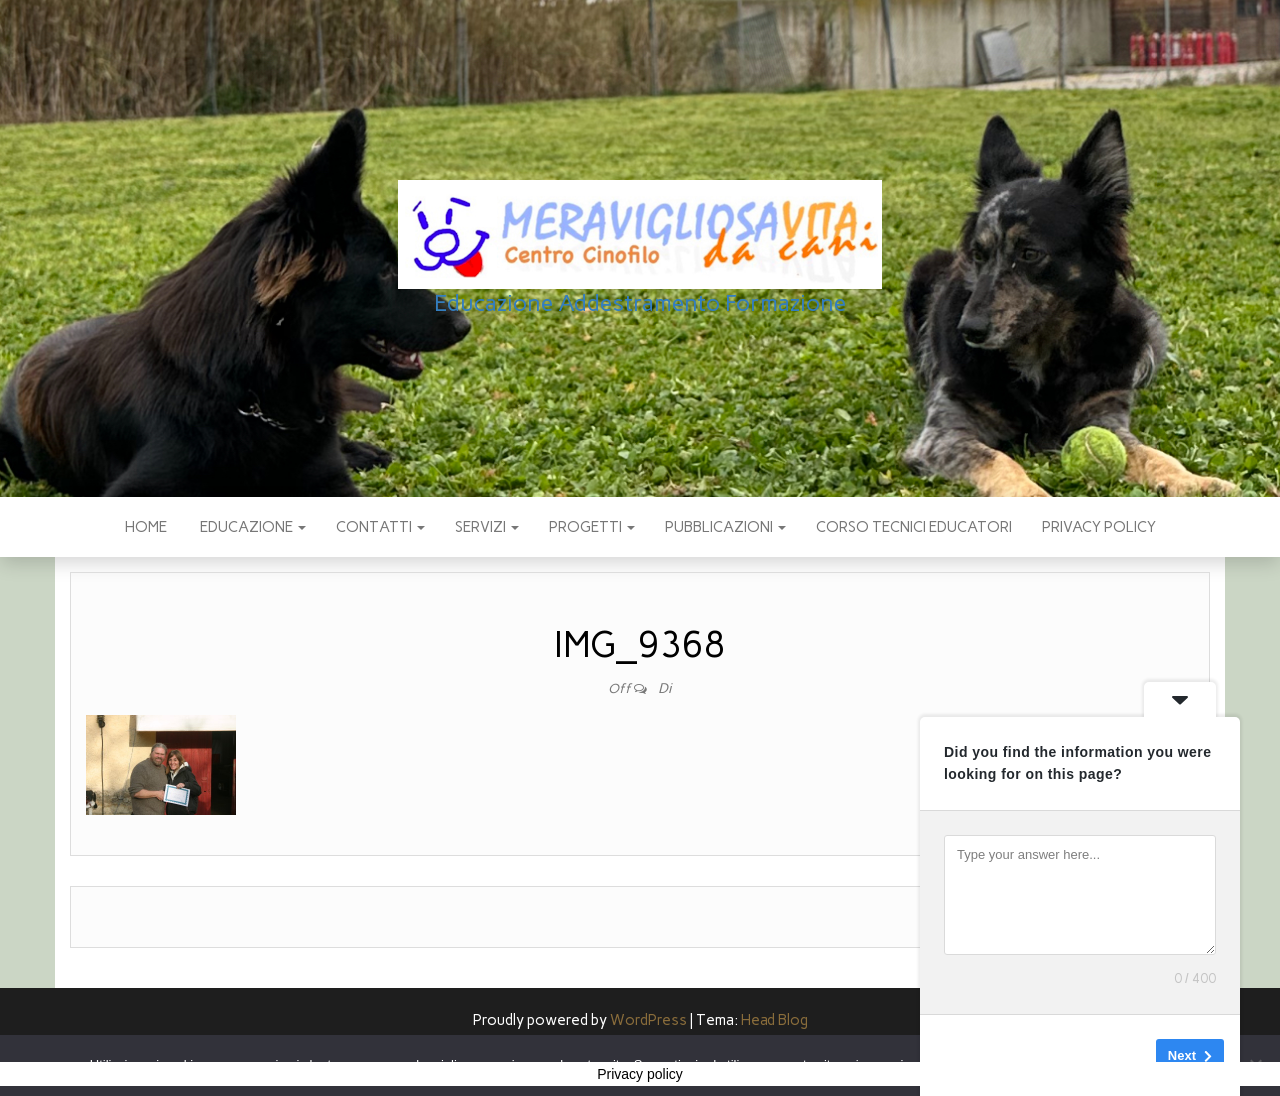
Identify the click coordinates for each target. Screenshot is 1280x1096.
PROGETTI (592, 527)
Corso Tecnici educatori (914, 527)
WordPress (648, 1020)
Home (146, 527)
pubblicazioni (725, 527)
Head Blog (774, 1020)
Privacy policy (1099, 527)
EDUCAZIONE (251, 527)
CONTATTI (380, 527)
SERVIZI (487, 527)
